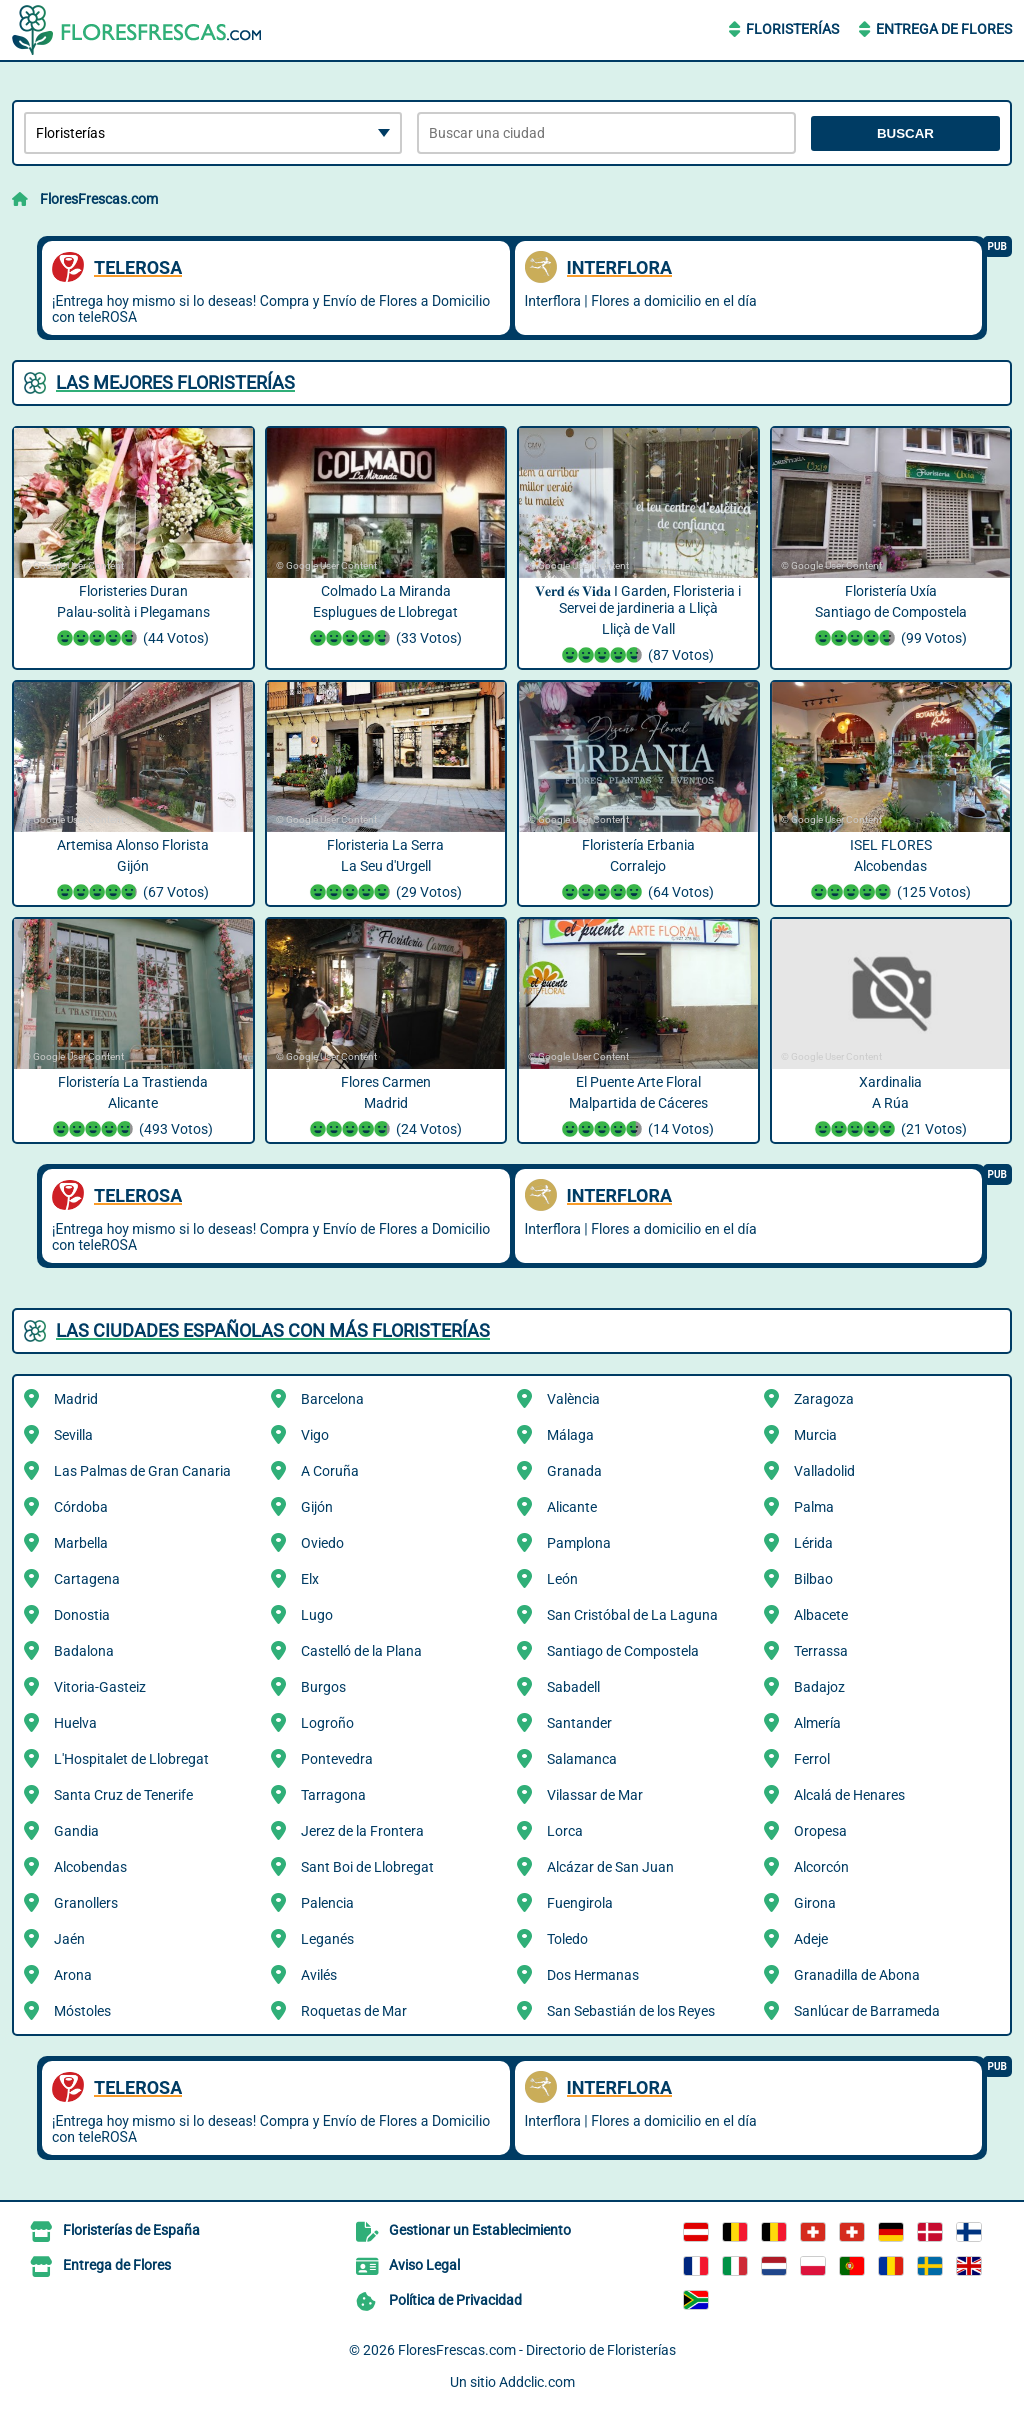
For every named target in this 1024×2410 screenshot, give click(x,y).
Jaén (69, 1939)
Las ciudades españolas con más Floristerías (273, 1330)
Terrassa (821, 1651)
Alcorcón (821, 1867)
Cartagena (87, 1579)
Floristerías (792, 29)
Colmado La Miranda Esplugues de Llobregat (386, 617)
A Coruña (330, 1471)
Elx (310, 1579)
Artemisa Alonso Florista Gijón (133, 871)
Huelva (75, 1723)
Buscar (905, 133)
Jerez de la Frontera (362, 1831)
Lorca (565, 1831)
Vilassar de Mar (595, 1795)
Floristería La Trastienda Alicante (133, 1108)
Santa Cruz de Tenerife (123, 1795)
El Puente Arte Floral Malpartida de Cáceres (638, 1108)
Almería (817, 1723)
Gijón (317, 1507)
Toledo (567, 1939)
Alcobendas (90, 1867)
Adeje (811, 1939)
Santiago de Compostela (623, 1651)
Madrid (76, 1399)
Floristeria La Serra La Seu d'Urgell (386, 871)
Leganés (327, 1939)
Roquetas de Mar (354, 2011)
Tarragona (333, 1795)
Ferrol (812, 1759)
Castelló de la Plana (361, 1651)
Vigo (315, 1435)
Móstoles (82, 2011)
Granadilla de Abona (857, 1975)
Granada (574, 1471)
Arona (73, 1975)
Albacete (821, 1615)
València (573, 1399)
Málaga (570, 1435)
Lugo (317, 1615)
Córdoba (81, 1507)
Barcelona (332, 1399)
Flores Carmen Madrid (386, 1108)
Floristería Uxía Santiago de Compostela (891, 617)
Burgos (323, 1687)
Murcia (815, 1435)
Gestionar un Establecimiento (480, 2230)
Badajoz (819, 1687)
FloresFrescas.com (99, 199)
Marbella (81, 1543)
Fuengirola (580, 1903)
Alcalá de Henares (849, 1795)
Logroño (327, 1723)
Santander (579, 1723)
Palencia (327, 1903)
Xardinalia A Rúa (891, 1108)
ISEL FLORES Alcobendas (891, 871)
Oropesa (820, 1831)
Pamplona (579, 1543)
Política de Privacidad (455, 2300)
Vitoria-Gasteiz (100, 1687)
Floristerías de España (131, 2230)
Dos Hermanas (593, 1975)
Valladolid (824, 1471)
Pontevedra (337, 1759)
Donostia (82, 1615)
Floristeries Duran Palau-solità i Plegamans (133, 617)
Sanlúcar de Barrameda (867, 2011)
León (562, 1579)
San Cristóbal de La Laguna (632, 1615)
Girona (815, 1903)
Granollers (86, 1903)
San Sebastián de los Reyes (631, 2011)
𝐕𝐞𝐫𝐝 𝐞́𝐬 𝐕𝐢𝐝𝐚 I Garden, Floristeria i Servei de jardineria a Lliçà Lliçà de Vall (638, 625)
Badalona (84, 1651)
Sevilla (73, 1435)
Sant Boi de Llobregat (367, 1867)
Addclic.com (537, 2382)
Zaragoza (824, 1399)
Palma (814, 1507)
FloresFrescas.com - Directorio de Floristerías (537, 2350)
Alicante (572, 1507)
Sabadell (573, 1687)
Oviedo (322, 1543)
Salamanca (582, 1759)
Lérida (813, 1543)
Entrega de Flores (944, 29)
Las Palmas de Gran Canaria (142, 1471)
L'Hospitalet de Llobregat (131, 1759)
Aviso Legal (424, 2265)
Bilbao (813, 1579)
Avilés (319, 1975)
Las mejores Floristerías (175, 382)
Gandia (76, 1831)
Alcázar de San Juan (610, 1867)
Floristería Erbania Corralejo (638, 871)
